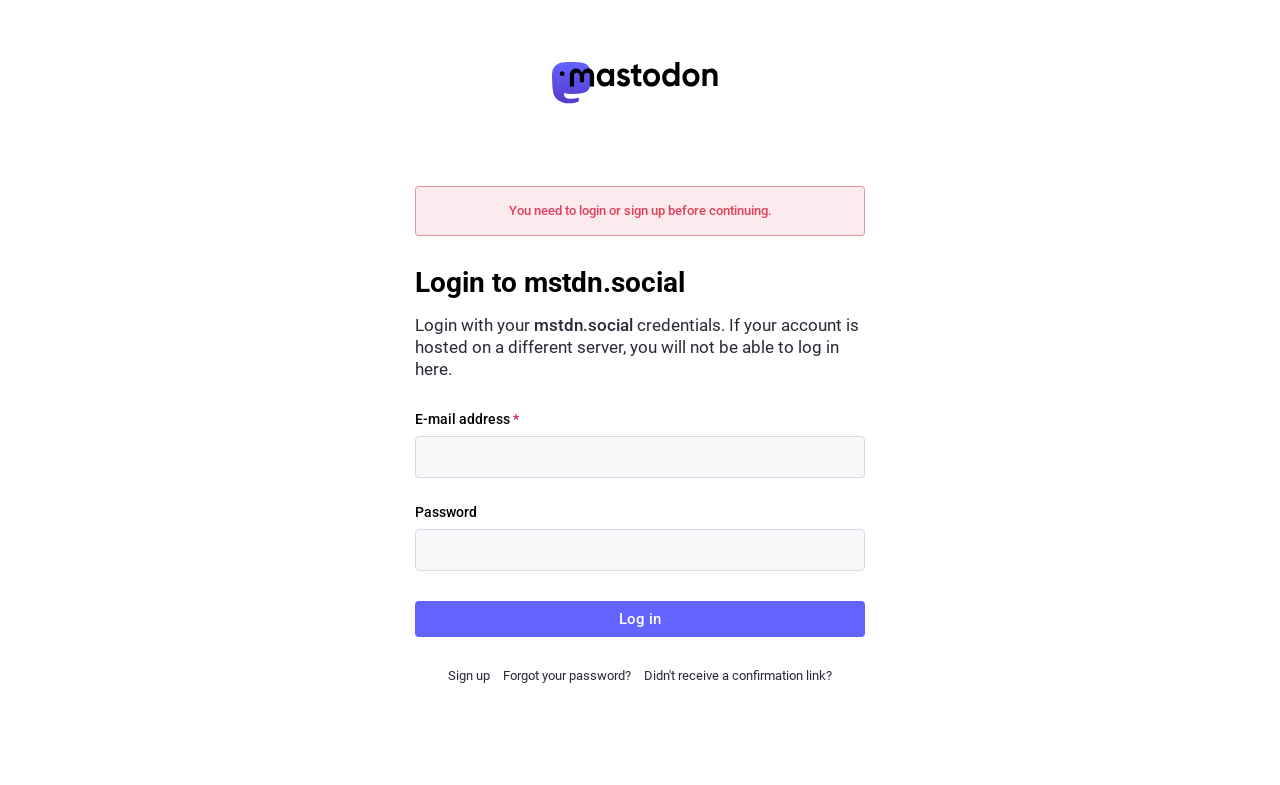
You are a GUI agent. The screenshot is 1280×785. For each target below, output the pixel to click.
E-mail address (467, 419)
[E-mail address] (640, 457)
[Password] (640, 550)
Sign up (469, 675)
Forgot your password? (567, 675)
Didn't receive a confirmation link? (738, 675)
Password (446, 512)
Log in (640, 619)
